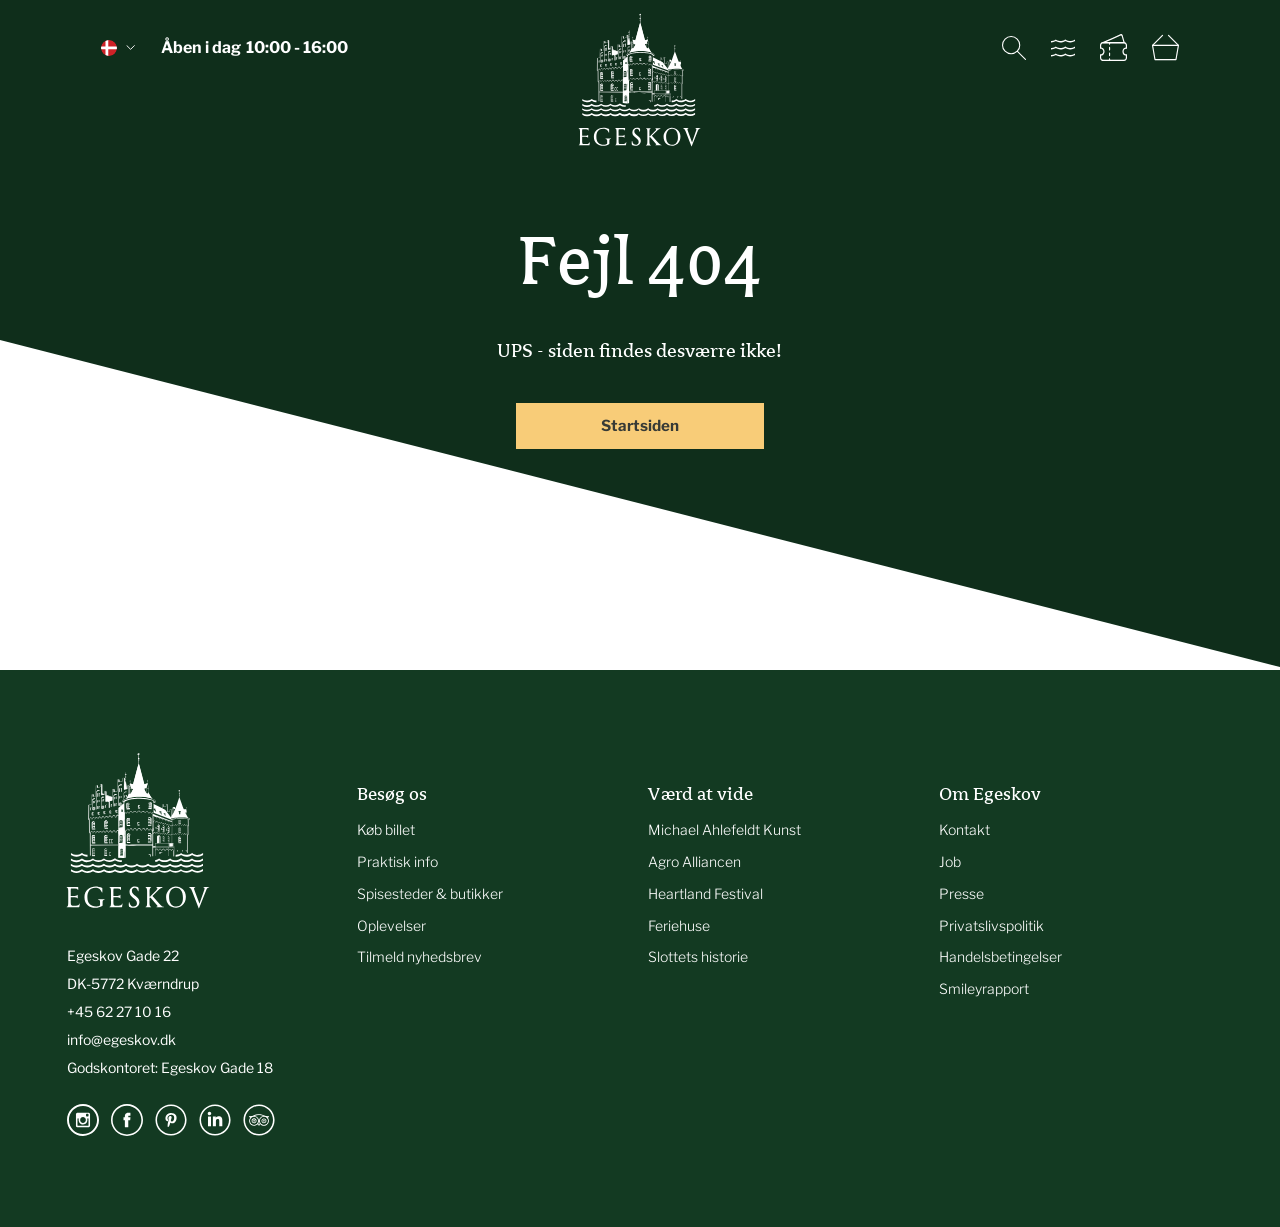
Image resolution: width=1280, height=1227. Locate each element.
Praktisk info (397, 861)
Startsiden (640, 425)
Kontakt (964, 829)
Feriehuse (679, 925)
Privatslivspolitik (991, 925)
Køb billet (386, 829)
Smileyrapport (984, 988)
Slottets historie (698, 956)
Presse (961, 893)
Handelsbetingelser (1000, 956)
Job (950, 861)
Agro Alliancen (694, 861)
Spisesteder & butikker (430, 893)
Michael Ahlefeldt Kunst (724, 829)
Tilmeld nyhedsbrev (419, 956)
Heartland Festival (705, 893)
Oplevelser (391, 925)
